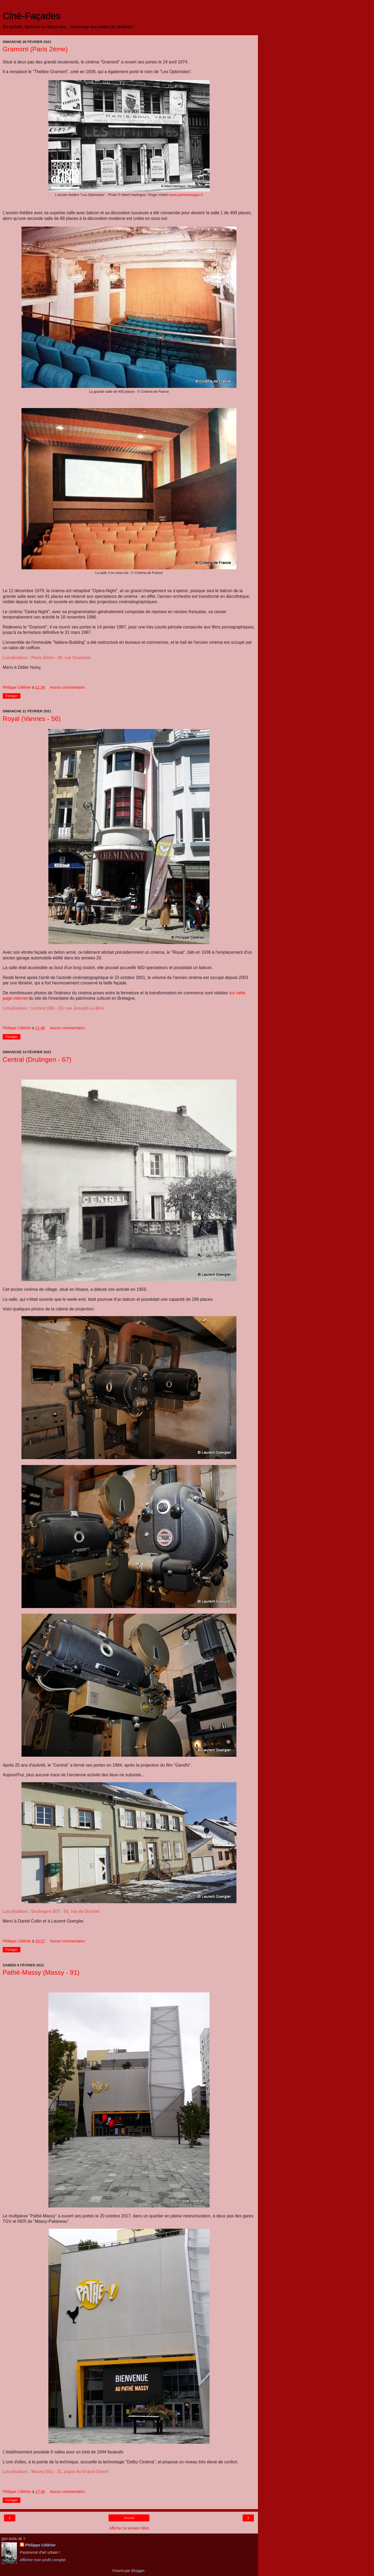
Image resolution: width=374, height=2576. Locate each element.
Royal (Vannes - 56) (32, 718)
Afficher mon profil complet (43, 2560)
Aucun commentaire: (67, 687)
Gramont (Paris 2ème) (35, 49)
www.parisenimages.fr (186, 195)
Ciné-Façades (31, 16)
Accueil (129, 2518)
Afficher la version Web (129, 2528)
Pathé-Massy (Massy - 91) (41, 1972)
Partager (11, 696)
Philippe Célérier (40, 2545)
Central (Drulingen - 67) (37, 1059)
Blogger (137, 2570)
